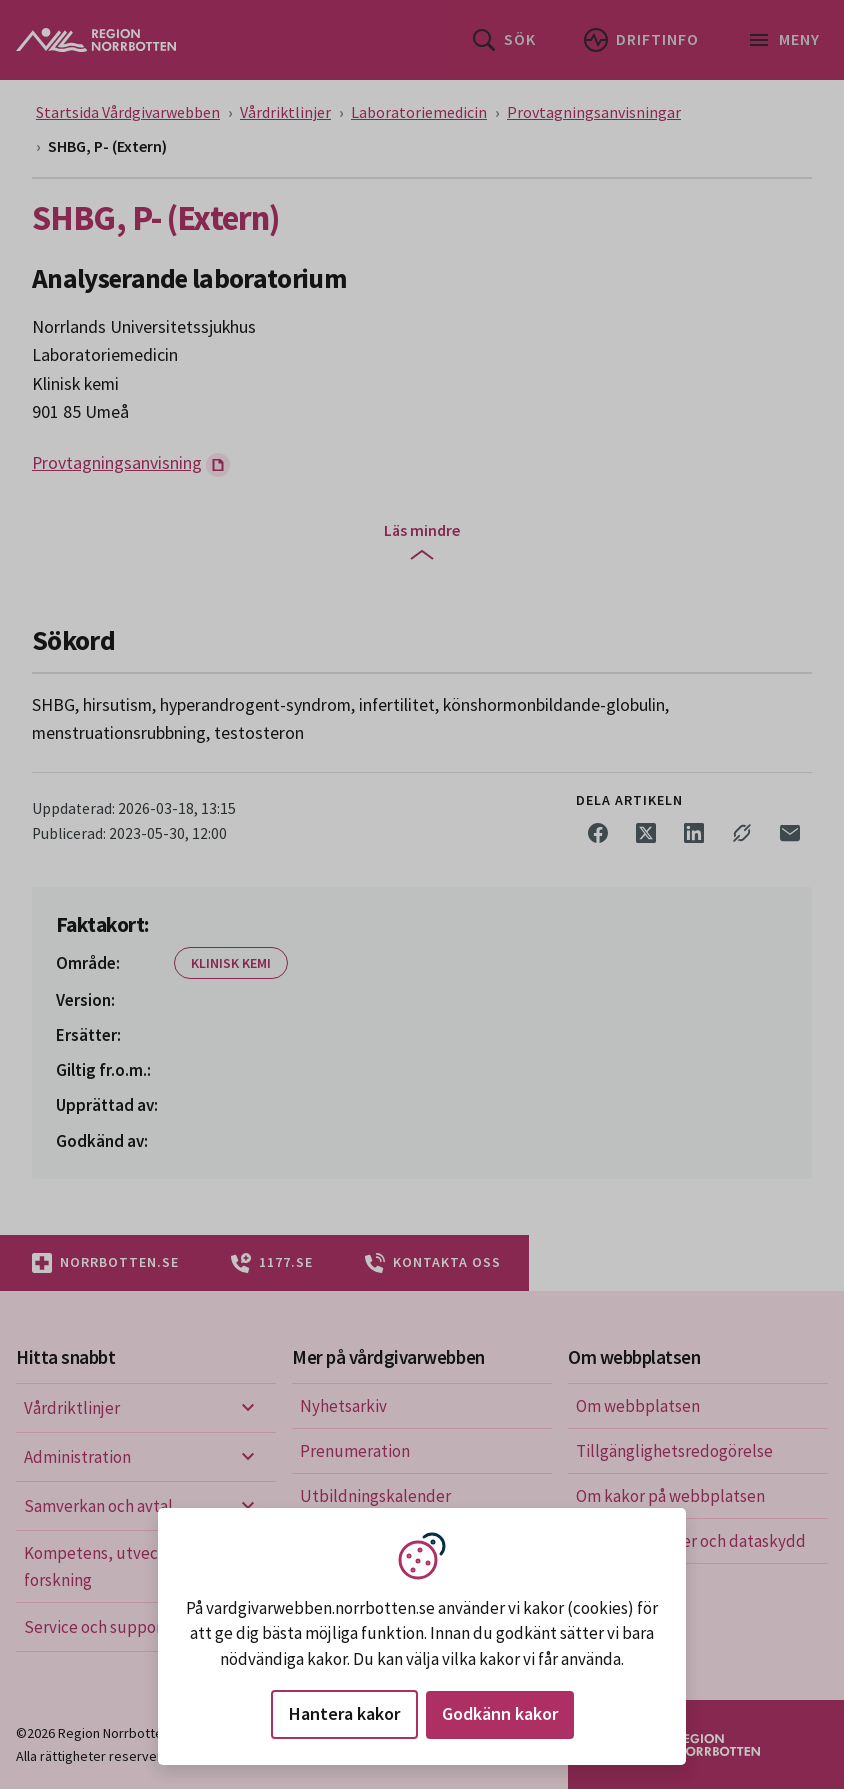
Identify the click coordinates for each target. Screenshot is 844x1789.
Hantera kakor (344, 1713)
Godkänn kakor (500, 1713)
